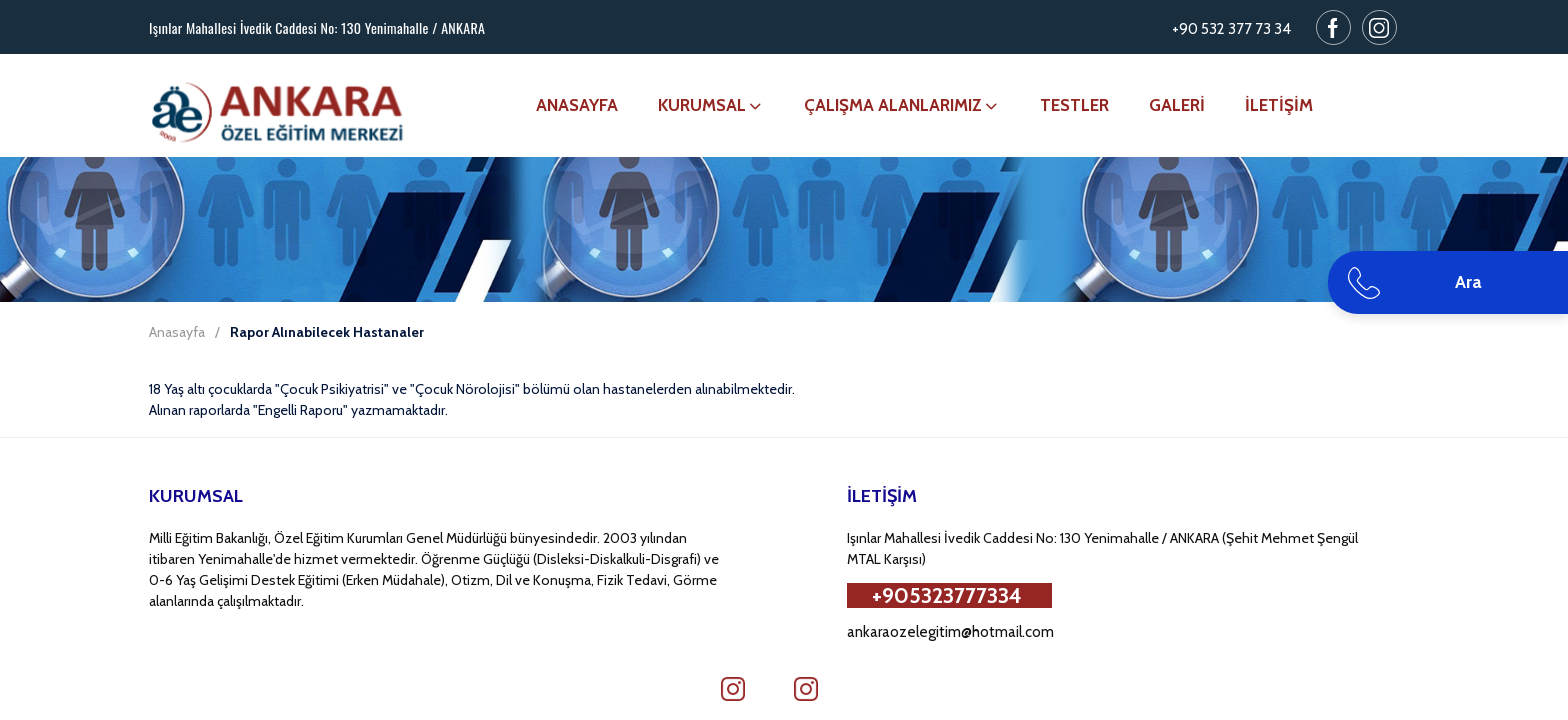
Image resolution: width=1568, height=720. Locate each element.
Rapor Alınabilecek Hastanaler (327, 332)
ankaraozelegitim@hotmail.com (950, 632)
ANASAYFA (577, 105)
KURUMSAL (711, 105)
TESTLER (1074, 105)
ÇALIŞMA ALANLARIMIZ (902, 105)
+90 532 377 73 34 (1231, 29)
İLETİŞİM (1279, 105)
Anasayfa (177, 332)
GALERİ (1177, 105)
